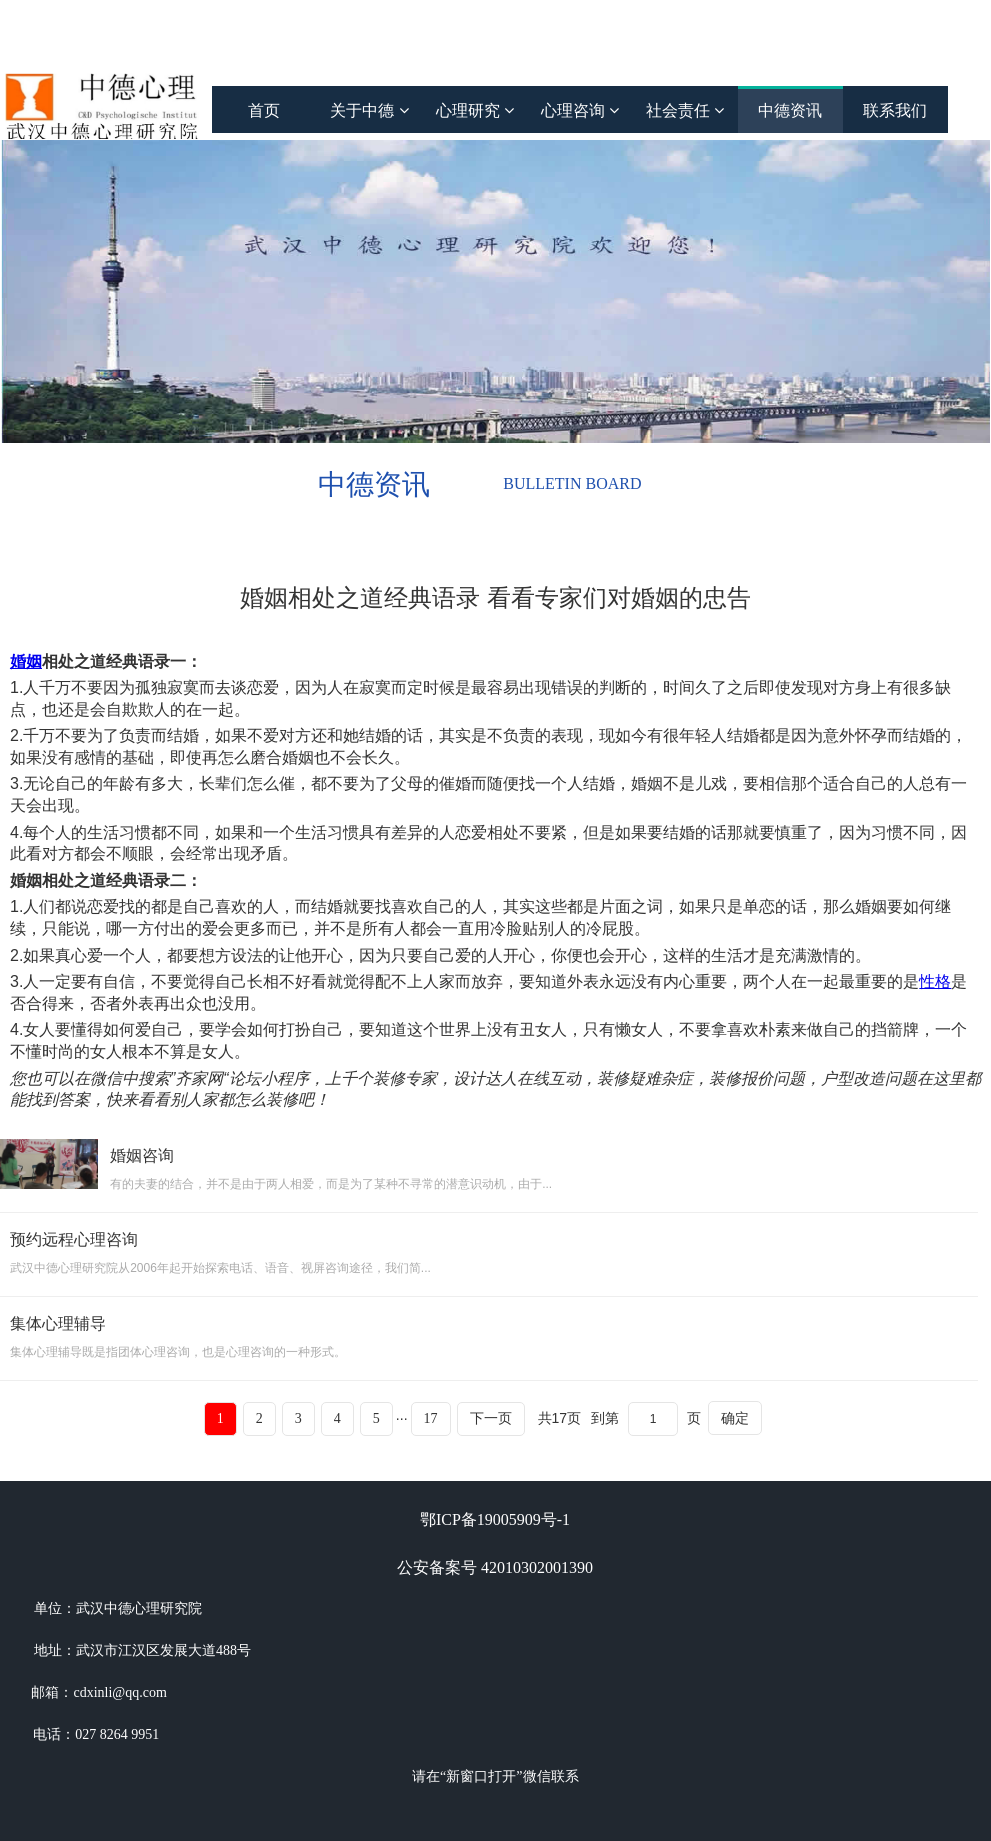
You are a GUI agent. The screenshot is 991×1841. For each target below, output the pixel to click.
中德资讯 (790, 110)
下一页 (491, 1418)
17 (431, 1418)
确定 (735, 1418)
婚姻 (26, 661)
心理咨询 (580, 110)
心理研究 (475, 110)
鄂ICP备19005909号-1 (495, 1519)
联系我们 (895, 110)
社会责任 (685, 110)
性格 (935, 981)
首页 (264, 110)
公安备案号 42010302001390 (495, 1567)
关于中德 (369, 110)
